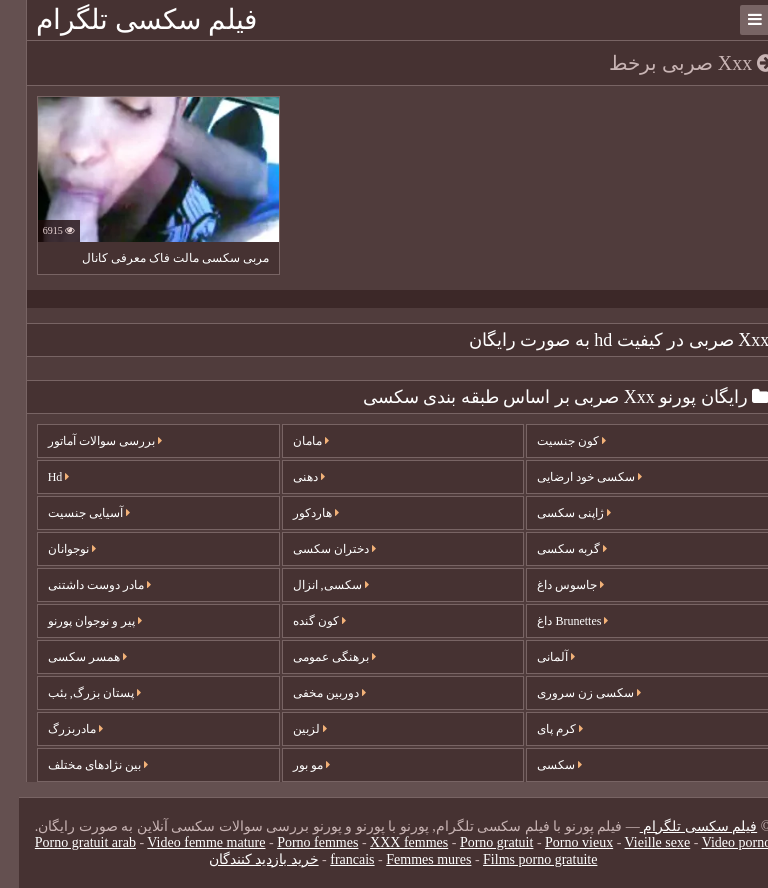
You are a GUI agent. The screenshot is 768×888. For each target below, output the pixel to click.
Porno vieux (560, 842)
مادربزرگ (56, 729)
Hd (40, 477)
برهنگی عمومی (315, 657)
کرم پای (541, 729)
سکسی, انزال (312, 585)
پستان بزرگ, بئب (75, 693)
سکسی (540, 765)
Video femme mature (187, 842)
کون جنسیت (552, 441)
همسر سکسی (68, 657)
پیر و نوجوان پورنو (76, 621)
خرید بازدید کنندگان (245, 859)
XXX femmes (390, 842)
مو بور (292, 765)
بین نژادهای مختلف (79, 765)
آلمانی (537, 657)
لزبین (291, 729)
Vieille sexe (639, 842)
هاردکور (297, 513)
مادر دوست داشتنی (80, 585)
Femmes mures (409, 859)
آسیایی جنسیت (70, 513)
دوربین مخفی (310, 693)
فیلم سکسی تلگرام (127, 19)
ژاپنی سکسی (555, 513)
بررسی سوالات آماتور (86, 441)
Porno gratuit (478, 842)
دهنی (290, 477)
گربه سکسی (553, 549)
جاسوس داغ (551, 585)
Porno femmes (298, 842)
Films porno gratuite (521, 859)
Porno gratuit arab (66, 842)
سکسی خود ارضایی (570, 477)
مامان (292, 441)
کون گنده (300, 621)
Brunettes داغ (553, 621)
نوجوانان (53, 549)
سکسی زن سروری (570, 693)
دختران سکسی (315, 549)
